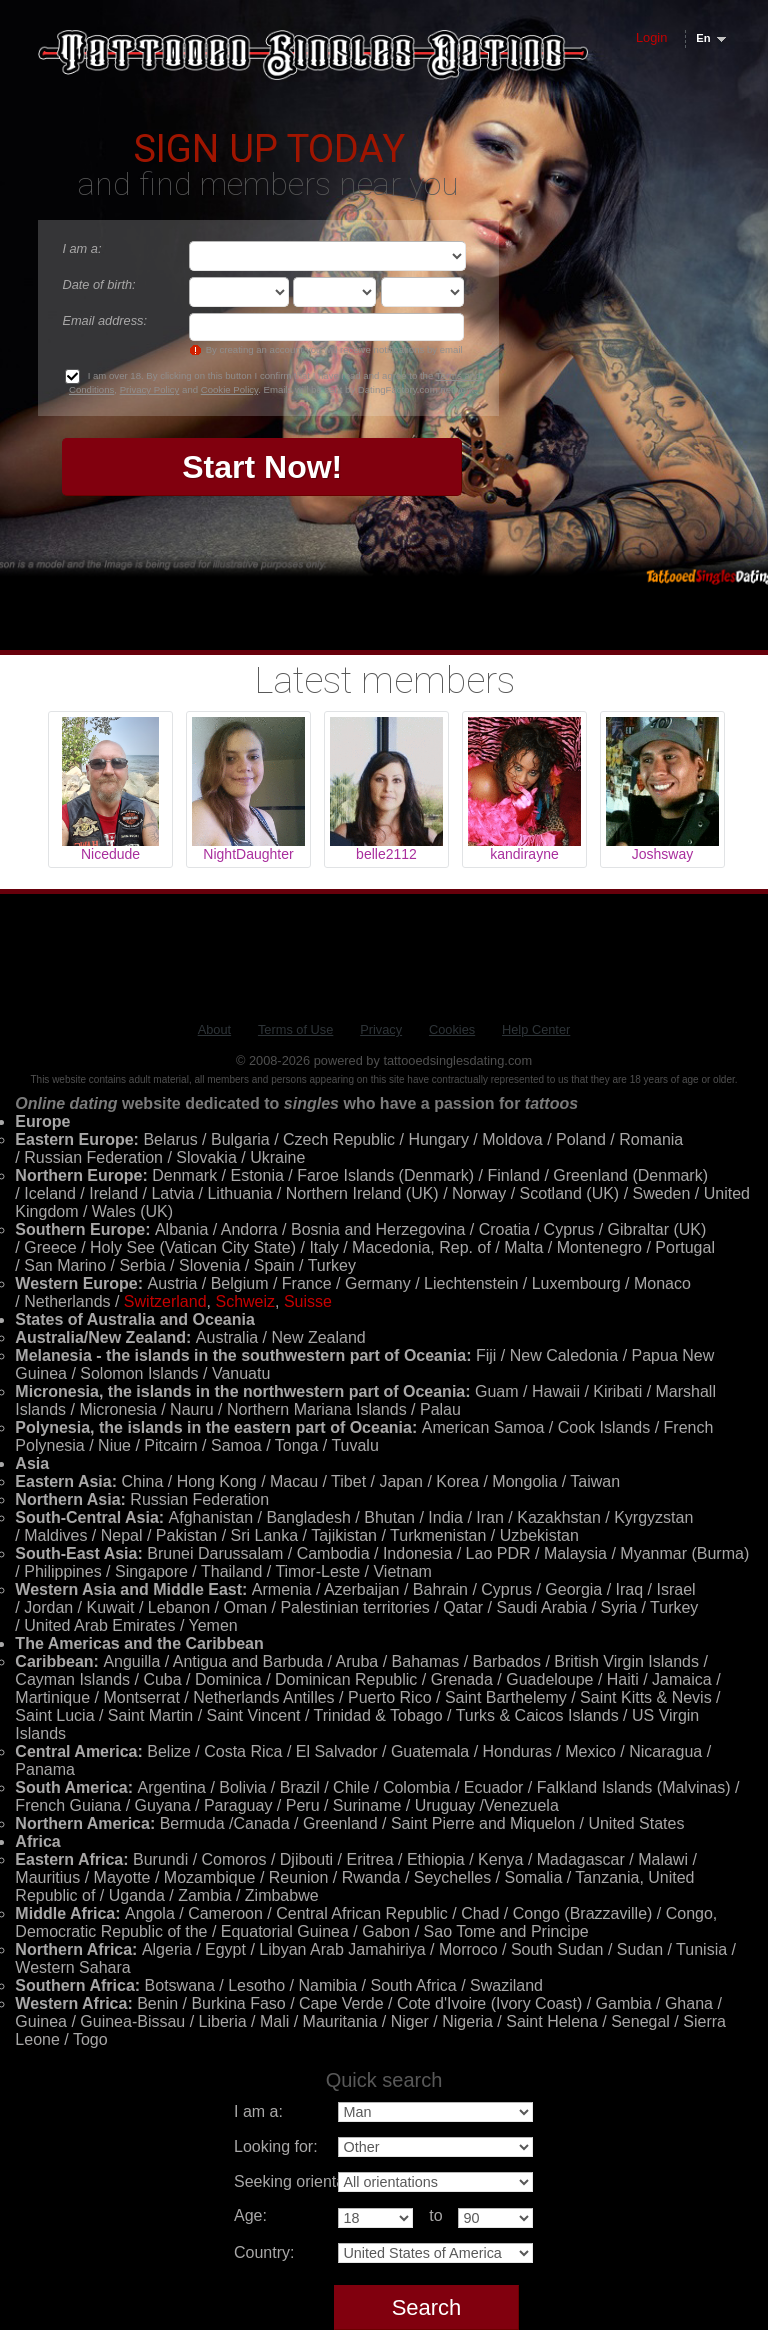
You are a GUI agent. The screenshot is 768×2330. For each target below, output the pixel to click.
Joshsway (662, 854)
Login (651, 37)
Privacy (381, 1029)
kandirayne (524, 854)
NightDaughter (248, 854)
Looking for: (276, 2146)
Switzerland (165, 1301)
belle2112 (386, 854)
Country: (264, 2252)
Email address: (104, 320)
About (214, 1029)
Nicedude (110, 854)
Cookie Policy (229, 389)
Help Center (536, 1029)
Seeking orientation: (304, 2181)
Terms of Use (295, 1029)
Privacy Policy (150, 389)
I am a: (81, 248)
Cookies (452, 1029)
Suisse (308, 1301)
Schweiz (245, 1301)
